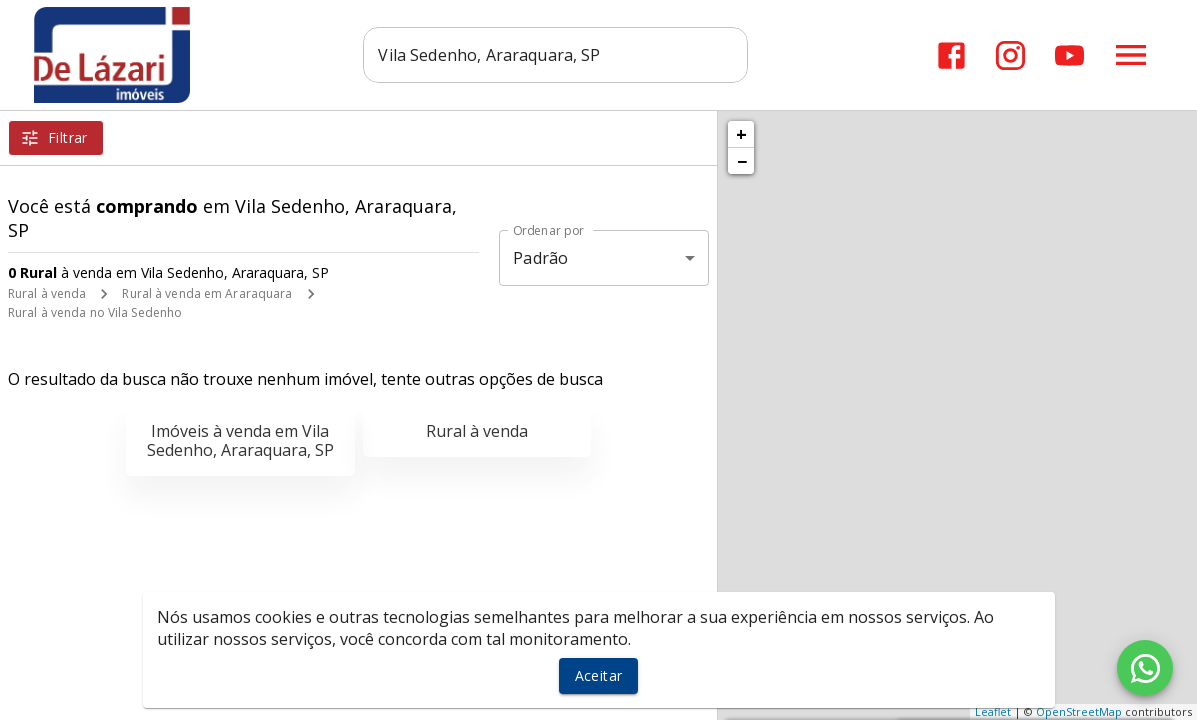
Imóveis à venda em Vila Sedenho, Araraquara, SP (240, 440)
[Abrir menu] (1131, 55)
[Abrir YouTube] (1069, 55)
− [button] (742, 161)
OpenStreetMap (1079, 711)
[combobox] (558, 55)
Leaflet (993, 711)
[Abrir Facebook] (951, 55)
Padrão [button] (540, 258)
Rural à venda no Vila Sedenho (95, 312)
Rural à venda (47, 293)
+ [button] (741, 134)
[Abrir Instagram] (1010, 55)
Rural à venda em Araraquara (207, 293)
